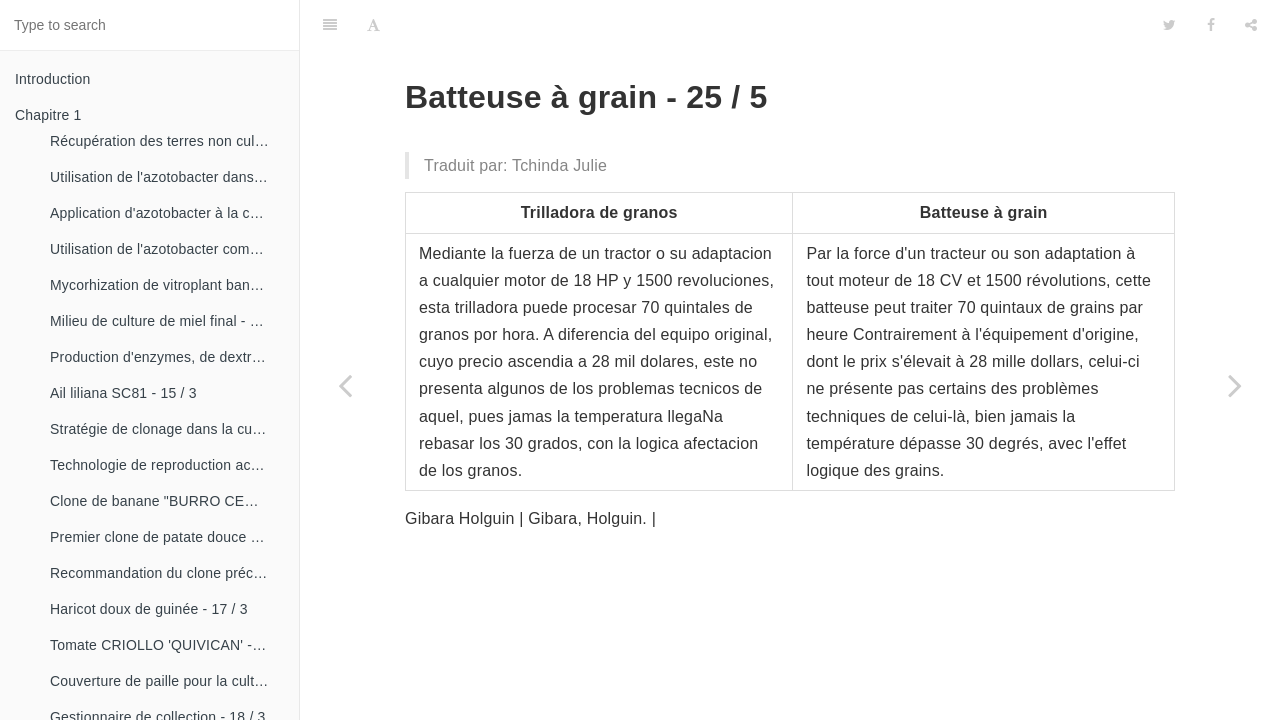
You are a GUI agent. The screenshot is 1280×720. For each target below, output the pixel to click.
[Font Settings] (373, 25)
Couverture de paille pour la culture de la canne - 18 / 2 (167, 681)
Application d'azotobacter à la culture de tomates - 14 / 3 (167, 213)
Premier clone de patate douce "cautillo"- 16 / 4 (167, 537)
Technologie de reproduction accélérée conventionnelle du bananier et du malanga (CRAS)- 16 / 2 (167, 465)
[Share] (1251, 25)
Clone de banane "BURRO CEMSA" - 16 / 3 (167, 501)
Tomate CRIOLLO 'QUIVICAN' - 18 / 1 (167, 645)
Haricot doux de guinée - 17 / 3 (149, 609)
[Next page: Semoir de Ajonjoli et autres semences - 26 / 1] (1235, 385)
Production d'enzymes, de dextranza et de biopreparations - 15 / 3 (167, 357)
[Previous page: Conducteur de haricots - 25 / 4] (345, 385)
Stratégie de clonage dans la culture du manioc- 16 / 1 (167, 429)
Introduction (53, 79)
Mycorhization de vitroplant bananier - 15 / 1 (167, 285)
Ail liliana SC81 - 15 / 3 (123, 393)
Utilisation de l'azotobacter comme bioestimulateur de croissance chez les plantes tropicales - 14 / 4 (167, 249)
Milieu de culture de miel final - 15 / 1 (167, 321)
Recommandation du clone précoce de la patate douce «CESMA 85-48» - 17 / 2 (167, 573)
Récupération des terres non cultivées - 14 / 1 (167, 141)
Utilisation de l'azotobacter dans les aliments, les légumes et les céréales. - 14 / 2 (167, 177)
